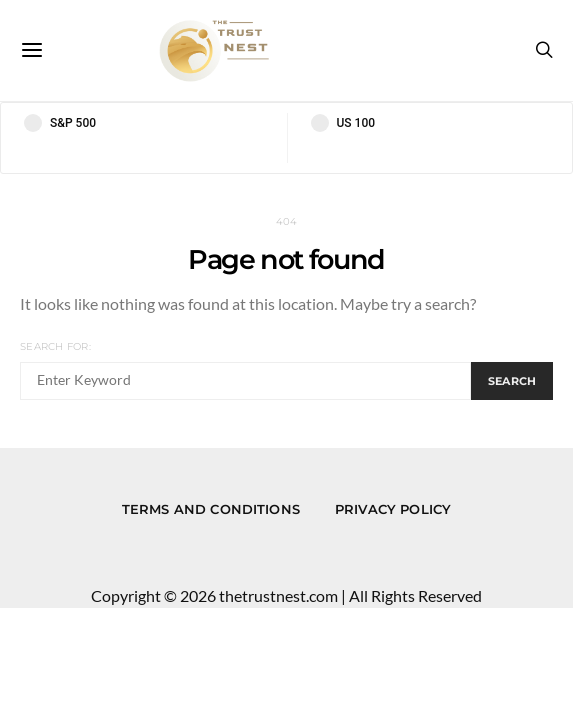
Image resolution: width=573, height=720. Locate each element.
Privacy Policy (393, 509)
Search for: (55, 346)
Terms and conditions (211, 509)
